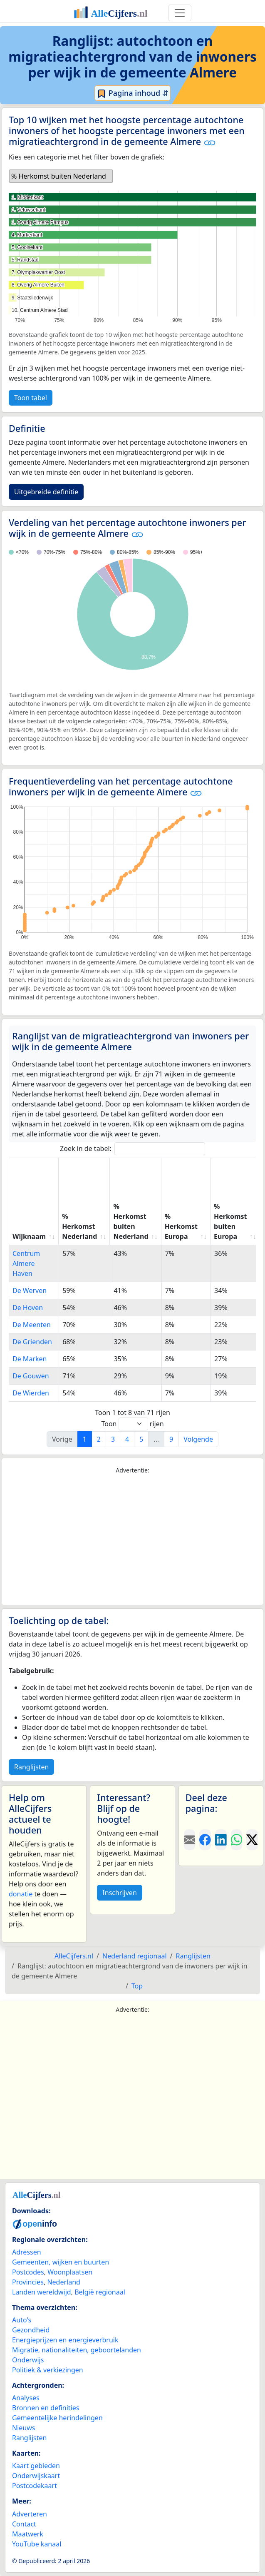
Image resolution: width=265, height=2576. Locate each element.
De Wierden (30, 1393)
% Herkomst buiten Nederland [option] (58, 176)
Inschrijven (119, 1892)
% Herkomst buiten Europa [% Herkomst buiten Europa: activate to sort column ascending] (230, 1221)
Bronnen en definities (45, 2407)
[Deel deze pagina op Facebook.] (205, 1839)
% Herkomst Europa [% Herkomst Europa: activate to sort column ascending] (181, 1226)
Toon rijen (132, 1424)
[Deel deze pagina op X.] (252, 1839)
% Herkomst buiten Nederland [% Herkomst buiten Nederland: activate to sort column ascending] (130, 1221)
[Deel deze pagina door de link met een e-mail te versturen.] (190, 1839)
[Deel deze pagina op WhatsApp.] (237, 1839)
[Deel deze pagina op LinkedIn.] (221, 1839)
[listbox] (61, 176)
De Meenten (31, 1324)
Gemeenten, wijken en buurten (60, 2262)
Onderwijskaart (36, 2475)
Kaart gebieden (36, 2465)
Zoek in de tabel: (132, 1148)
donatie (20, 1893)
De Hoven (27, 1307)
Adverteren (29, 2514)
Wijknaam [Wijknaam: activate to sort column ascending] (29, 1236)
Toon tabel (30, 397)
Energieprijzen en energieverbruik (65, 2339)
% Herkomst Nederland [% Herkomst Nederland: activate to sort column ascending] (79, 1226)
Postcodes (28, 2272)
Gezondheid (31, 2329)
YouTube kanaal (36, 2544)
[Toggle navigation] (179, 13)
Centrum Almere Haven (26, 1263)
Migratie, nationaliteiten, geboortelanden (76, 2349)
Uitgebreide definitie (46, 491)
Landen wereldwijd (41, 2292)
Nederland (63, 2282)
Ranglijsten (31, 1766)
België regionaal (99, 2292)
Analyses (26, 2397)
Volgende (198, 1439)
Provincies (28, 2282)
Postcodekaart (34, 2485)
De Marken (29, 1358)
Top (137, 1986)
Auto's (21, 2319)
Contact (24, 2524)
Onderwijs (28, 2359)
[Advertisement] (132, 1540)
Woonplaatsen (69, 2272)
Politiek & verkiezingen (47, 2369)
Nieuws (23, 2427)
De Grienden (32, 1341)
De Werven (29, 1290)
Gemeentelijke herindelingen (57, 2417)
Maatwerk (27, 2534)
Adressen (26, 2252)
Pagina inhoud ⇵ (132, 93)
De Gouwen (30, 1375)
